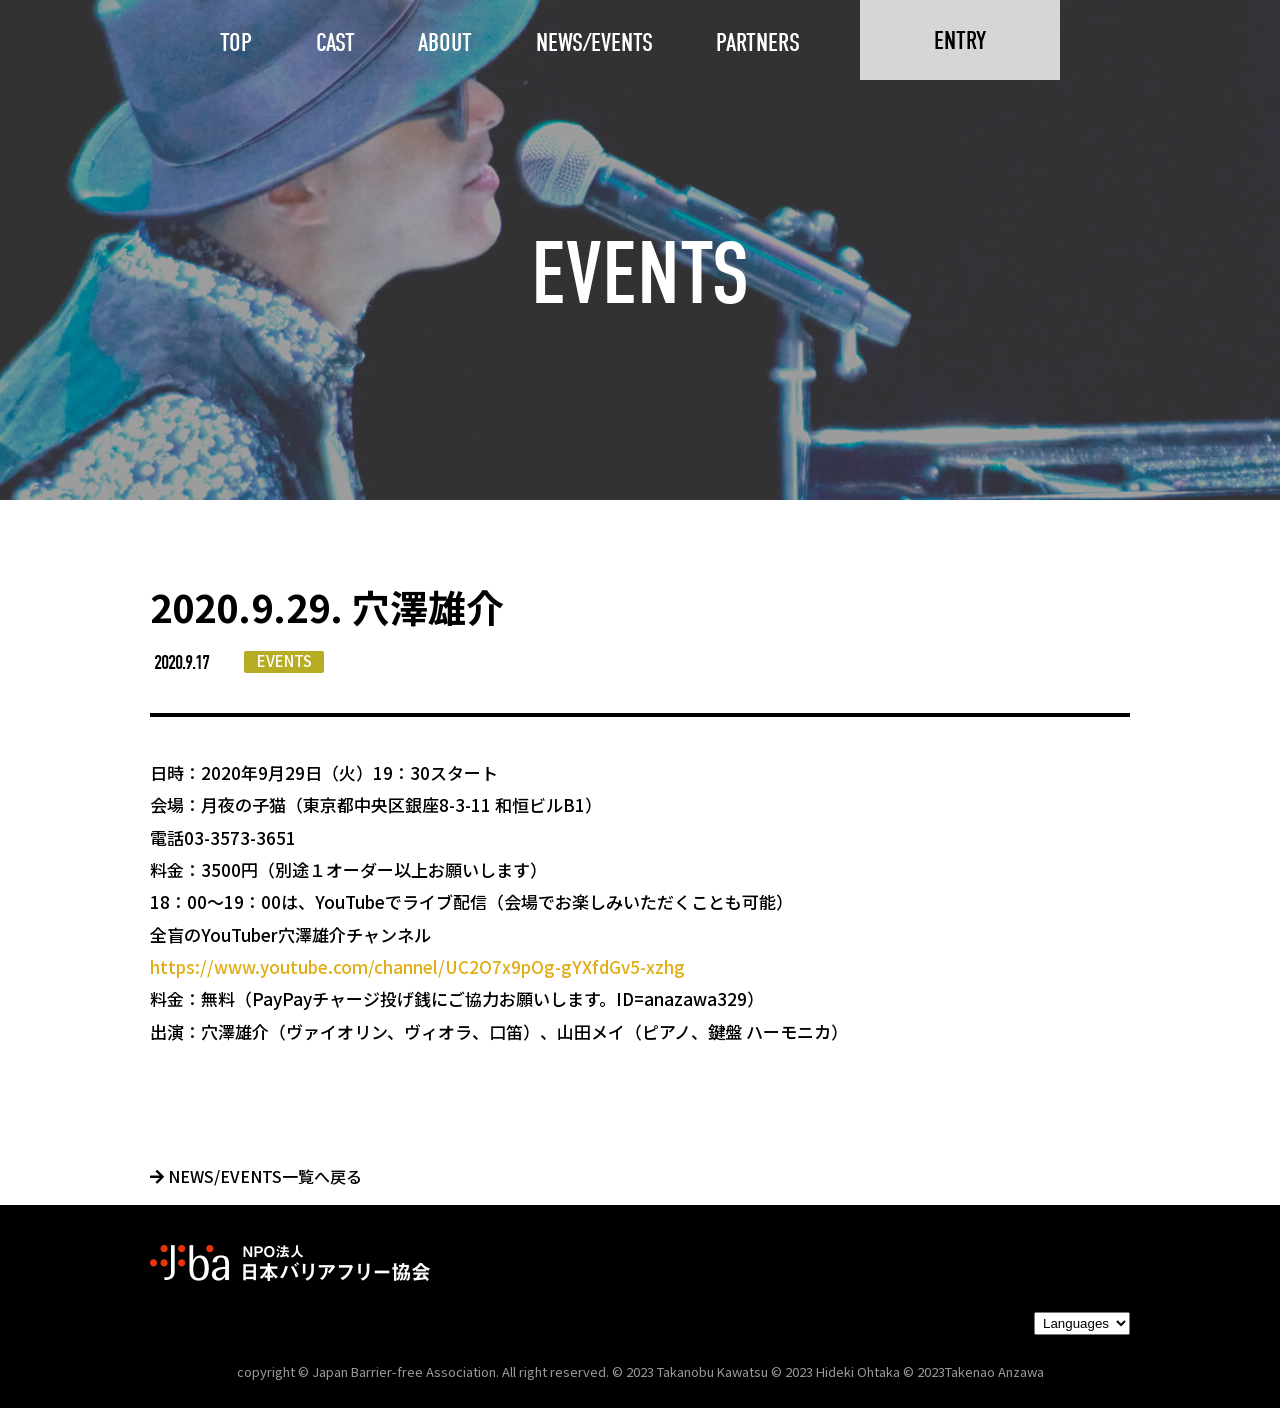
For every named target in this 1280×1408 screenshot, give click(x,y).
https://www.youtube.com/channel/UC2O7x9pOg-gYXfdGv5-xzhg (417, 966)
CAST (335, 42)
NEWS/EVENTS (594, 42)
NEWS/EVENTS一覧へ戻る (256, 1176)
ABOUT (445, 42)
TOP (236, 42)
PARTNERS (758, 42)
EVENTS (284, 660)
